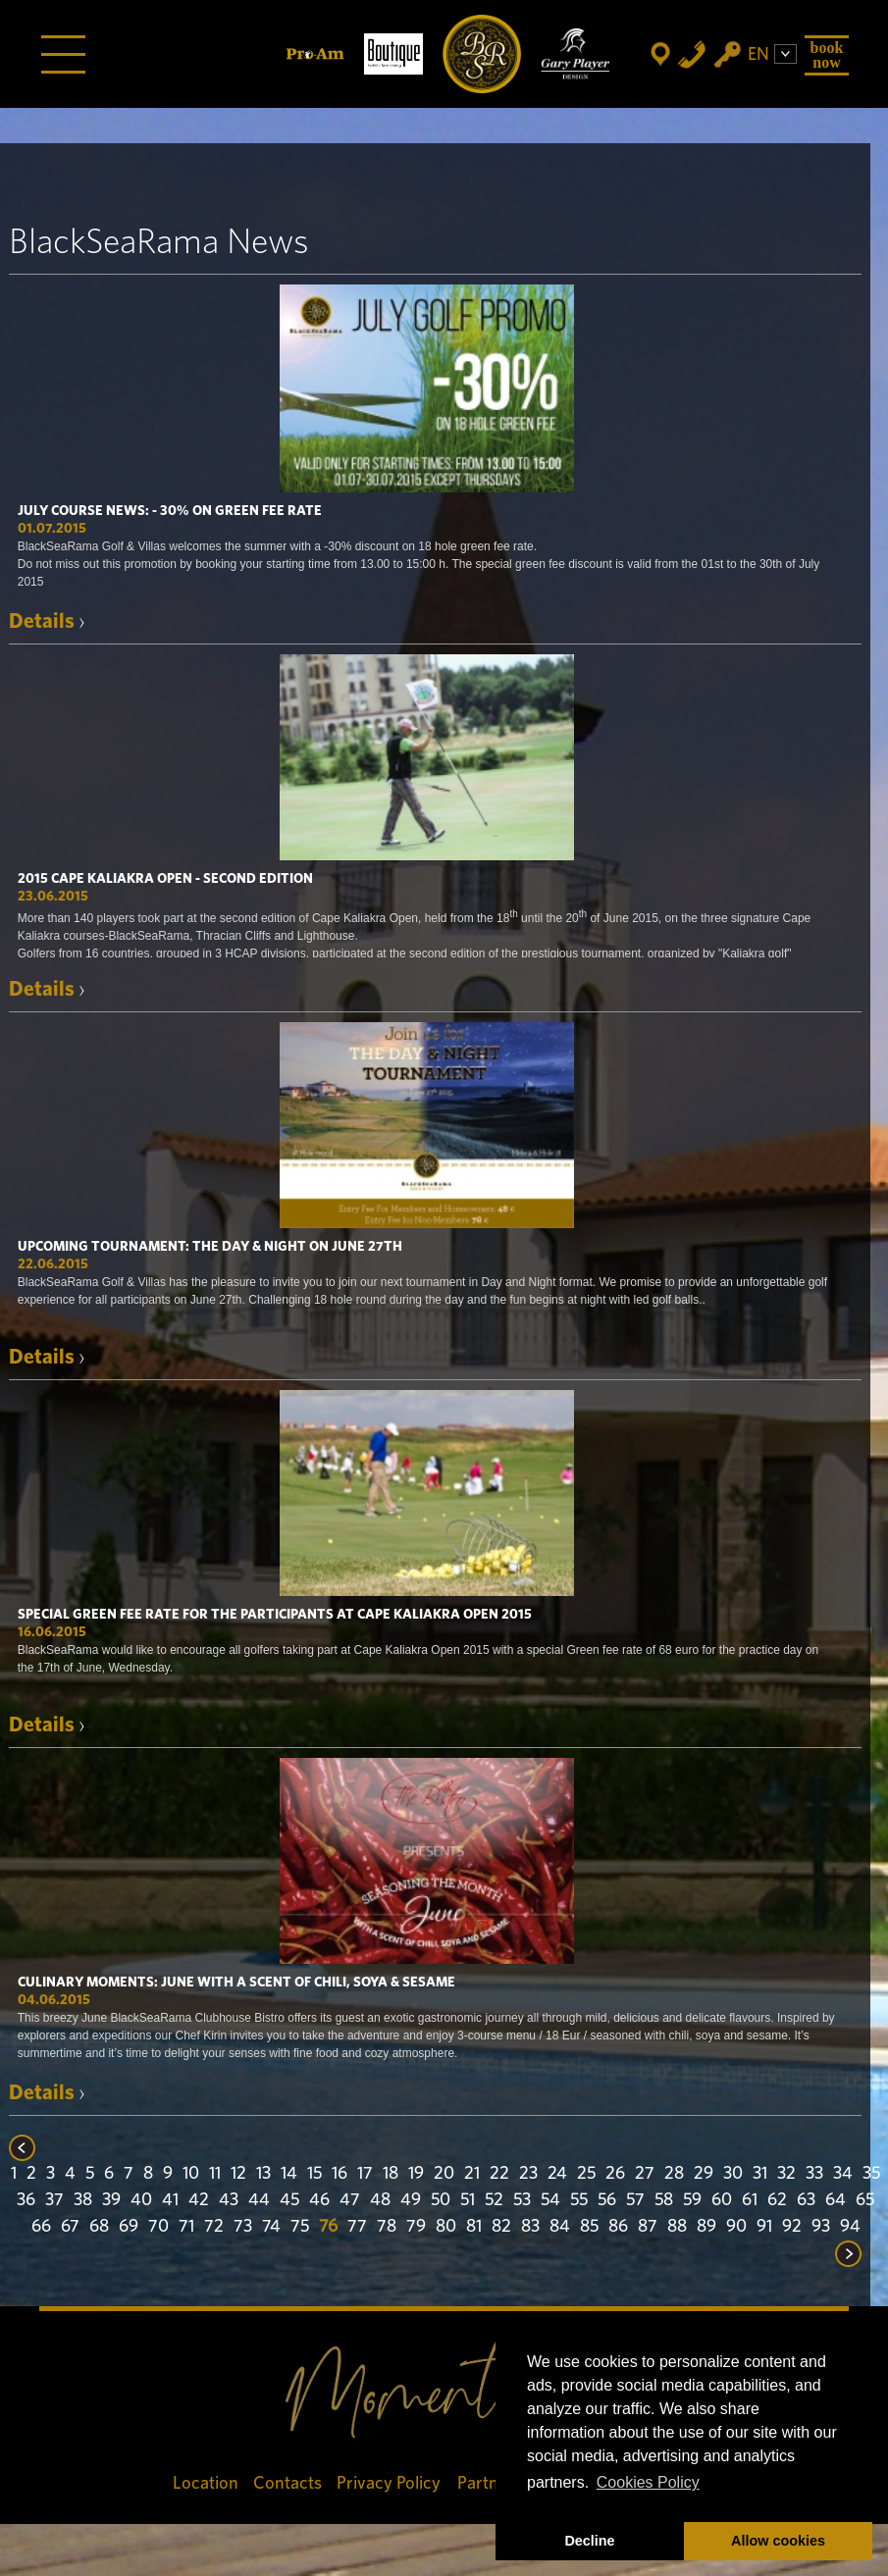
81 (474, 2227)
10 (191, 2174)
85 (589, 2227)
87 (647, 2227)
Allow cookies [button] (778, 2541)
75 (299, 2227)
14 (289, 2174)
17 (365, 2174)
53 (522, 2200)
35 (871, 2174)
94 (850, 2227)
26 (615, 2174)
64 (835, 2200)
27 (644, 2174)
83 (530, 2227)
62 (777, 2200)
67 (70, 2227)
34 (843, 2174)
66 (41, 2227)
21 (472, 2174)
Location (205, 2483)
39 (111, 2200)
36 (26, 2200)
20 (444, 2174)
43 (228, 2200)
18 (390, 2174)
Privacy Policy (390, 2483)
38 (83, 2200)
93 (820, 2227)
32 (786, 2174)
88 (677, 2227)
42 (198, 2200)
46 (319, 2200)
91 (764, 2227)
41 (170, 2200)
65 (865, 2200)
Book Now (827, 54)
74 (271, 2227)
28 (674, 2174)
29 (703, 2174)
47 (350, 2200)
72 (214, 2227)
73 (243, 2227)
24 (557, 2174)
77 (357, 2227)
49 (410, 2200)
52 (494, 2200)
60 (721, 2200)
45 (289, 2200)
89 (706, 2227)
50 (440, 2200)
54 (550, 2200)
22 (499, 2174)
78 (386, 2227)
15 (314, 2174)
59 (692, 2200)
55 (579, 2200)
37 (54, 2200)
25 (586, 2174)
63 (806, 2200)
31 (760, 2174)
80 (446, 2227)
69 (128, 2227)
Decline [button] (589, 2541)
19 (416, 2174)
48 (380, 2200)
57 (635, 2200)
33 (814, 2174)
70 (158, 2227)
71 (186, 2227)
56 (607, 2200)
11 (215, 2174)
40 (141, 2200)
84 (559, 2227)
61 (749, 2200)
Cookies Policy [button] (648, 2482)
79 (416, 2227)
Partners (489, 2483)
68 (99, 2227)
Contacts (287, 2483)
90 (736, 2227)
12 (238, 2174)
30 (733, 2174)
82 (501, 2227)
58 (663, 2200)
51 (467, 2200)
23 (528, 2174)
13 (263, 2174)
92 (792, 2227)
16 (339, 2174)
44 (259, 2200)
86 (618, 2227)
